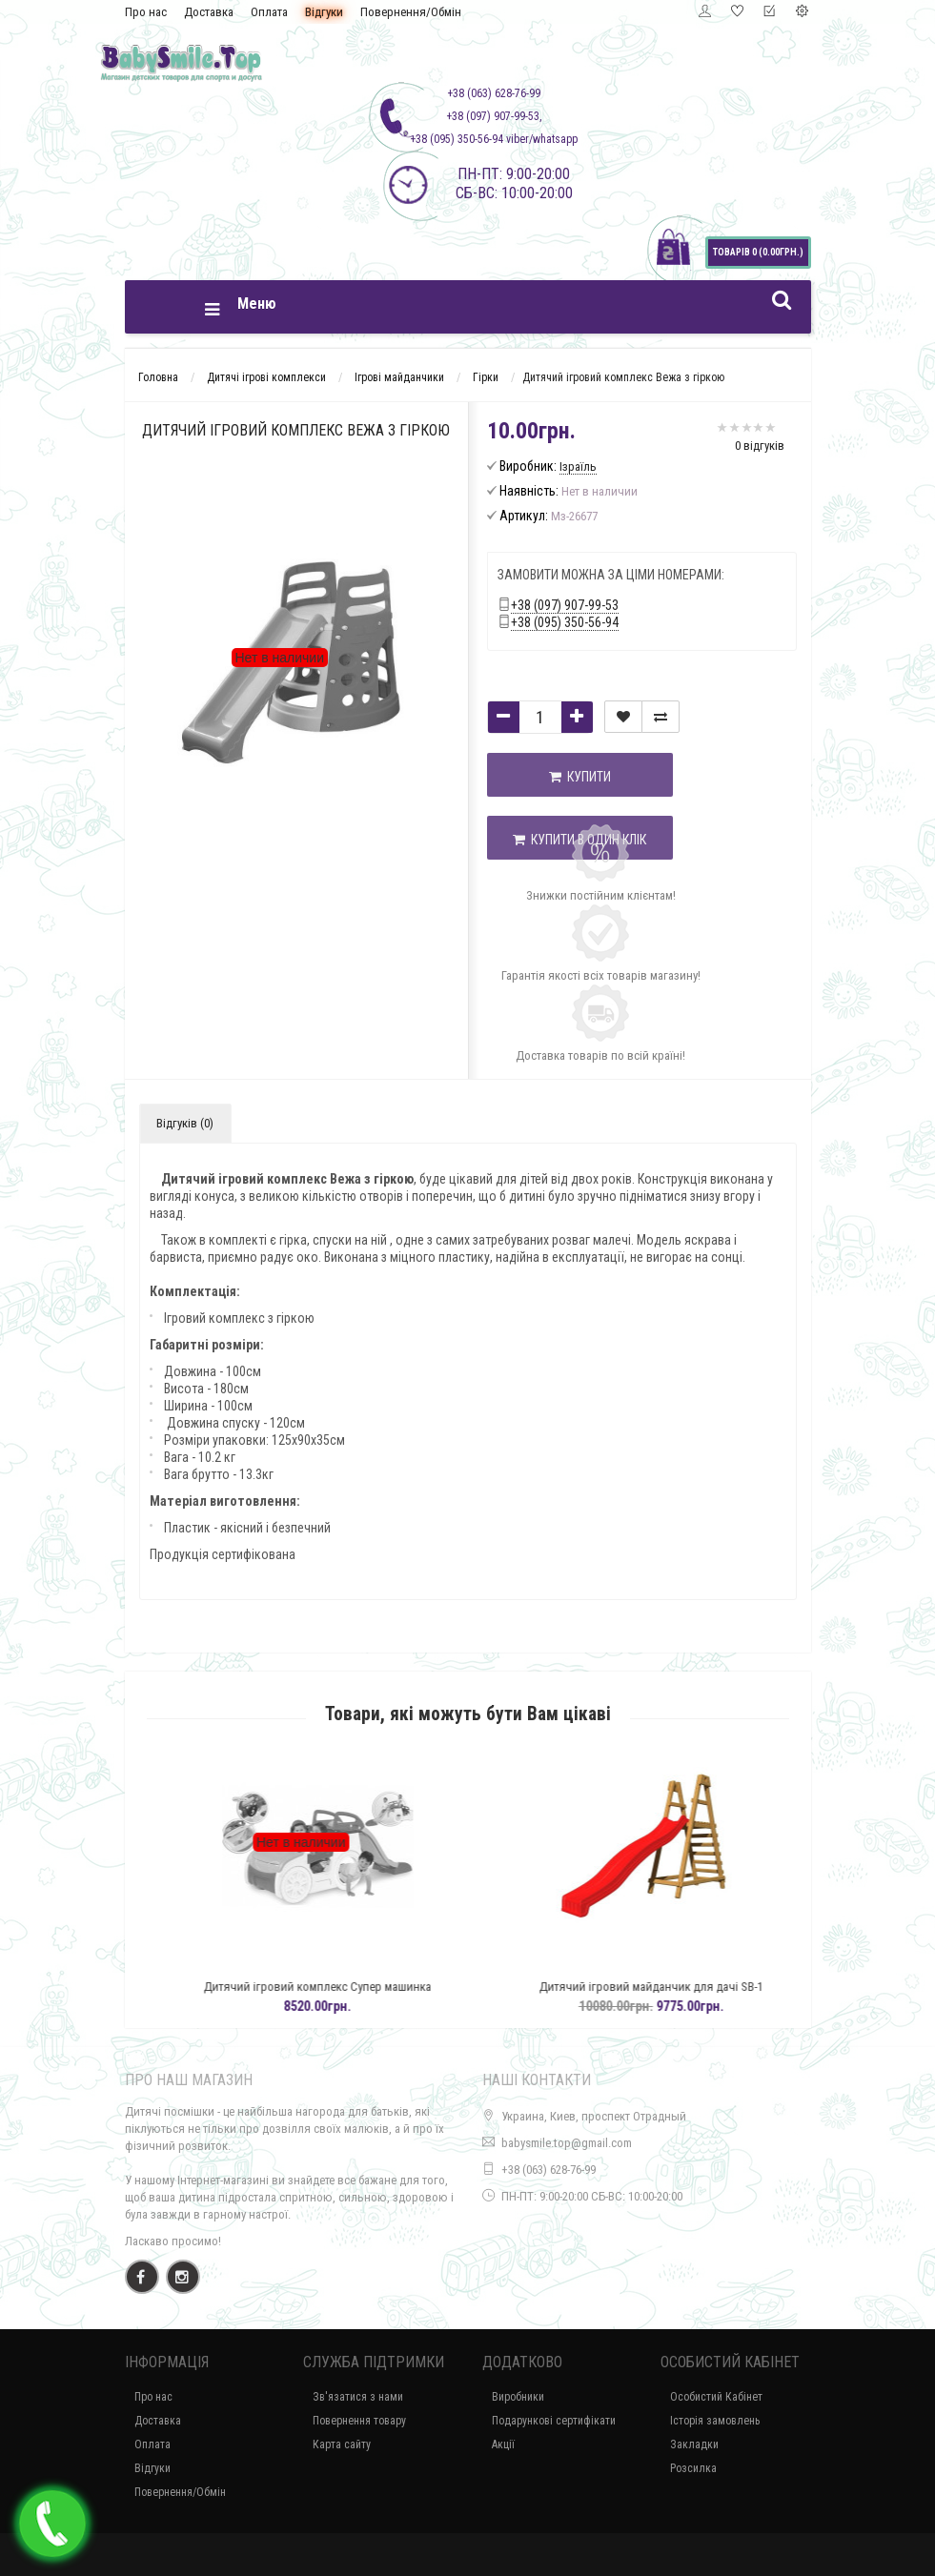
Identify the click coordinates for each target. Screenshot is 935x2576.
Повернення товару (359, 2420)
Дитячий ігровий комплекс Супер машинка (363, 1986)
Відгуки (324, 12)
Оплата (269, 12)
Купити (580, 776)
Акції (503, 2444)
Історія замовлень (715, 2420)
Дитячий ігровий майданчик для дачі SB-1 (696, 1986)
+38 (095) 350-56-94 (565, 622)
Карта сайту (342, 2444)
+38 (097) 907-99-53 (565, 605)
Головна (158, 377)
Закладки (694, 2444)
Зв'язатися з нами (358, 2397)
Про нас (146, 12)
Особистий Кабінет (716, 2397)
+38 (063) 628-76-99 (548, 2169)
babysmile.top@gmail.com (566, 2143)
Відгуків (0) (184, 1123)
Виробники (518, 2397)
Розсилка (693, 2468)
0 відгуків (759, 445)
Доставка (209, 12)
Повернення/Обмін (410, 12)
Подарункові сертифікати (554, 2420)
